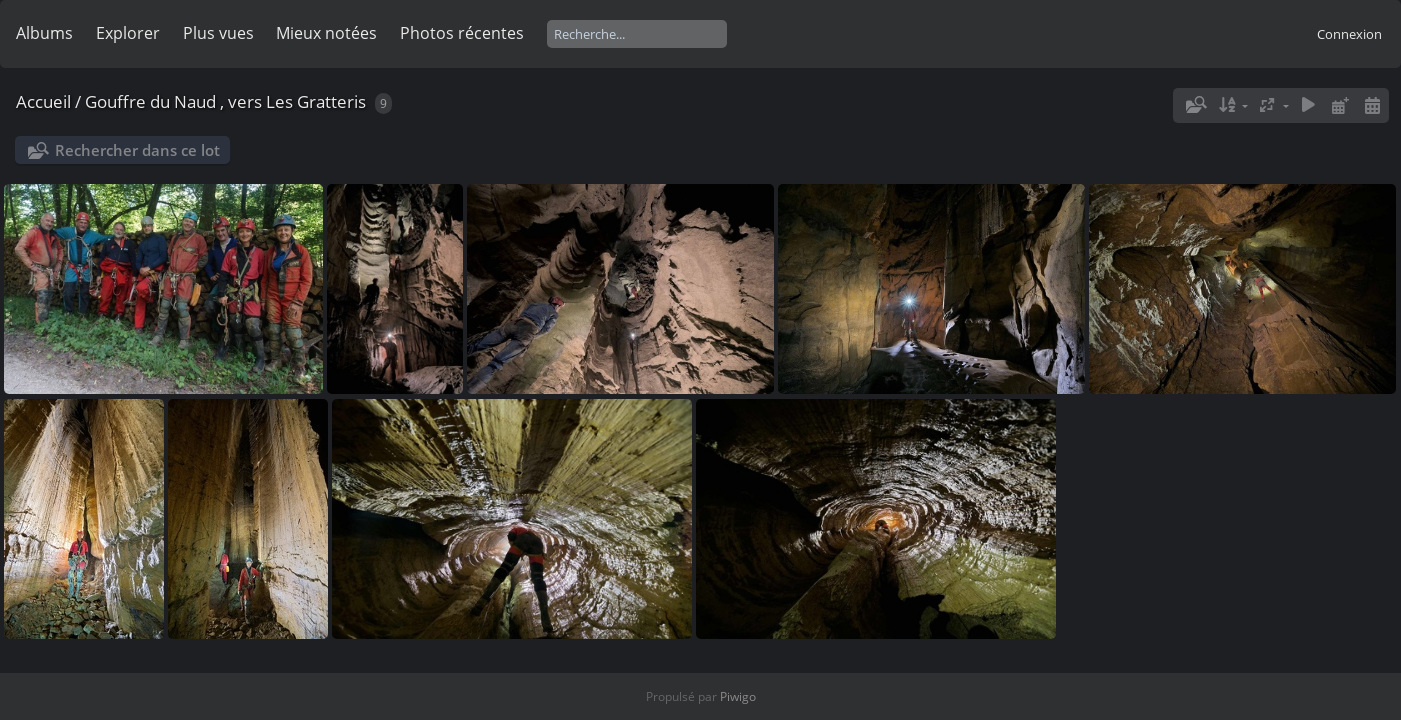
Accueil (43, 101)
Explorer (128, 33)
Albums (44, 33)
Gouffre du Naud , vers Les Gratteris (225, 101)
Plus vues (218, 33)
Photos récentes (462, 33)
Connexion (1349, 34)
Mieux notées (326, 33)
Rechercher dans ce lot (137, 150)
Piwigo (738, 696)
